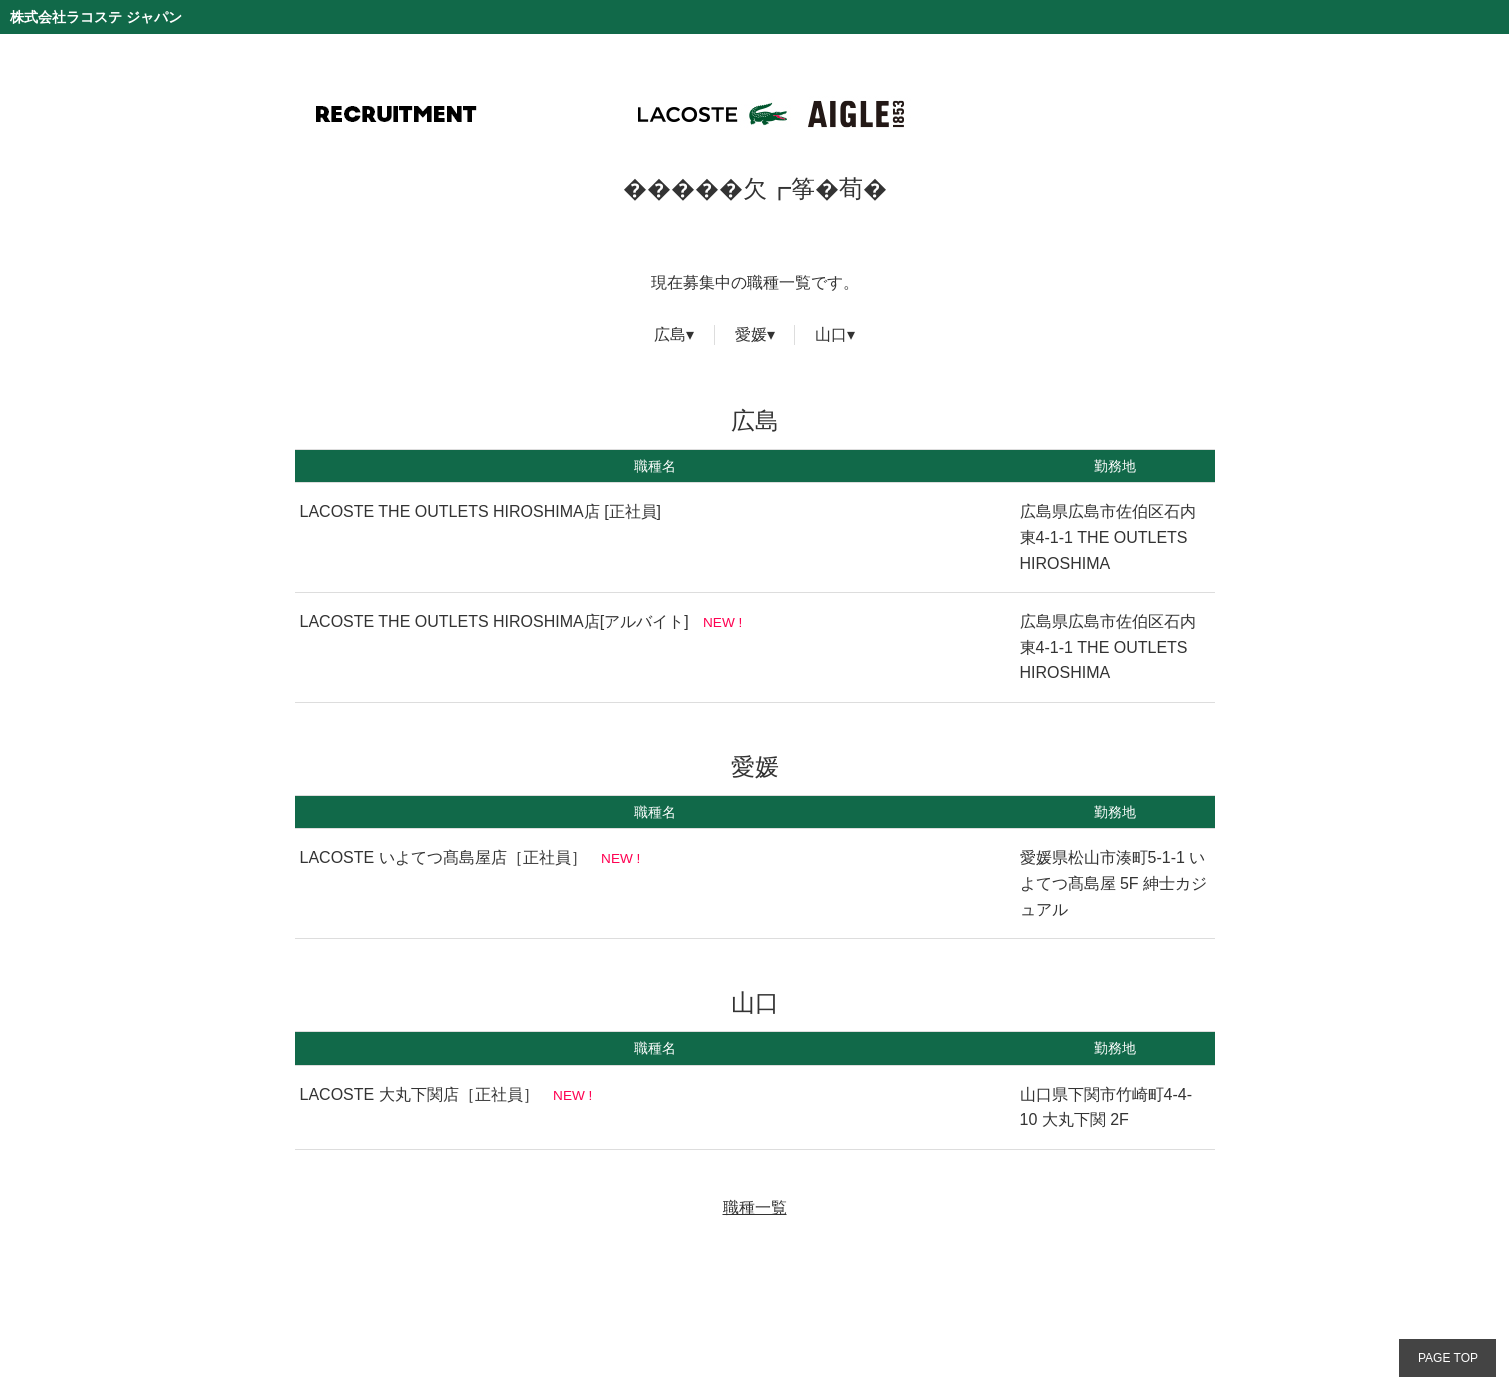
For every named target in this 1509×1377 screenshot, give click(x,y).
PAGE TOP (1448, 1358)
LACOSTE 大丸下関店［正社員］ (419, 1094)
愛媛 (751, 334)
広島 (670, 334)
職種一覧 (755, 1207)
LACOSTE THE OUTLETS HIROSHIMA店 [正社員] (481, 511)
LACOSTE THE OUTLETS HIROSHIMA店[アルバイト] (494, 621)
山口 (831, 334)
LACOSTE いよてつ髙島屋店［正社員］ (443, 857)
